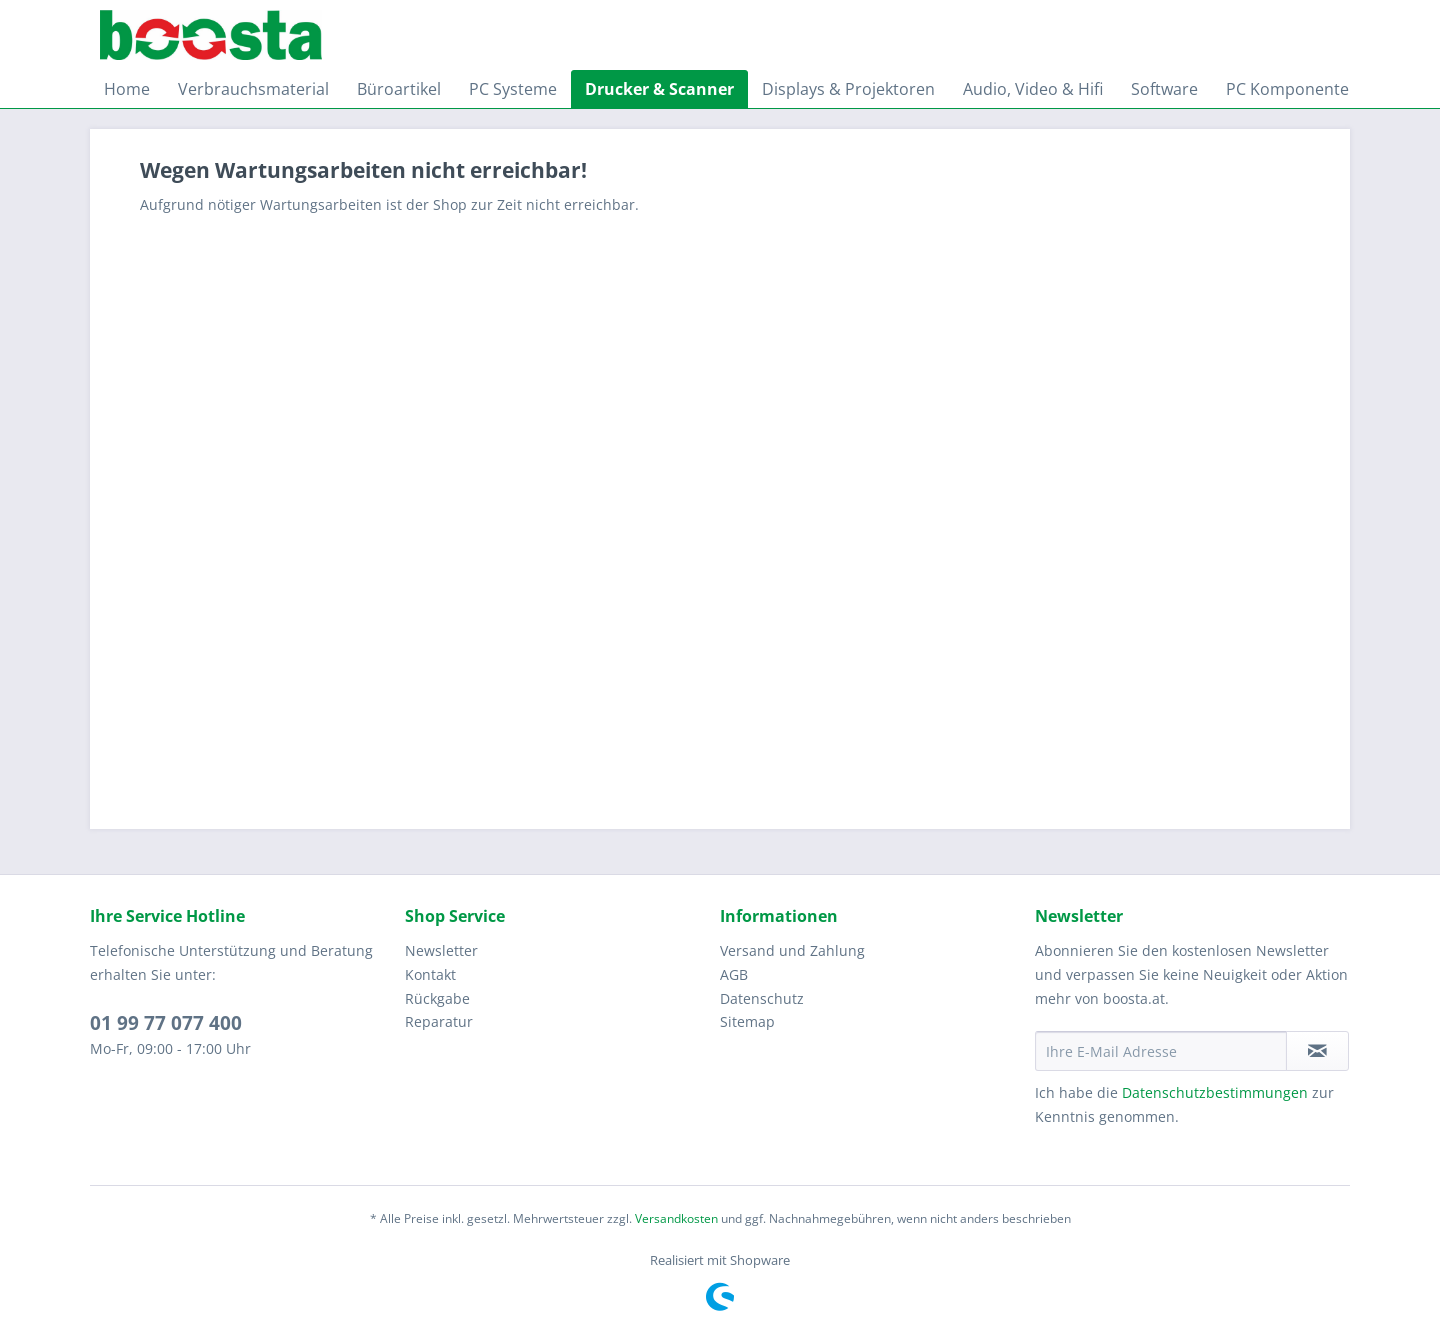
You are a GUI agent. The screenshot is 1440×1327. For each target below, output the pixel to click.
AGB (734, 974)
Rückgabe (437, 998)
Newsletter (441, 950)
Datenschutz (762, 998)
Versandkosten (676, 1218)
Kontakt (430, 974)
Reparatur (439, 1021)
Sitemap (747, 1021)
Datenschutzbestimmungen (1215, 1092)
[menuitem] (127, 89)
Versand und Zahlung (792, 950)
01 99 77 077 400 (166, 1023)
